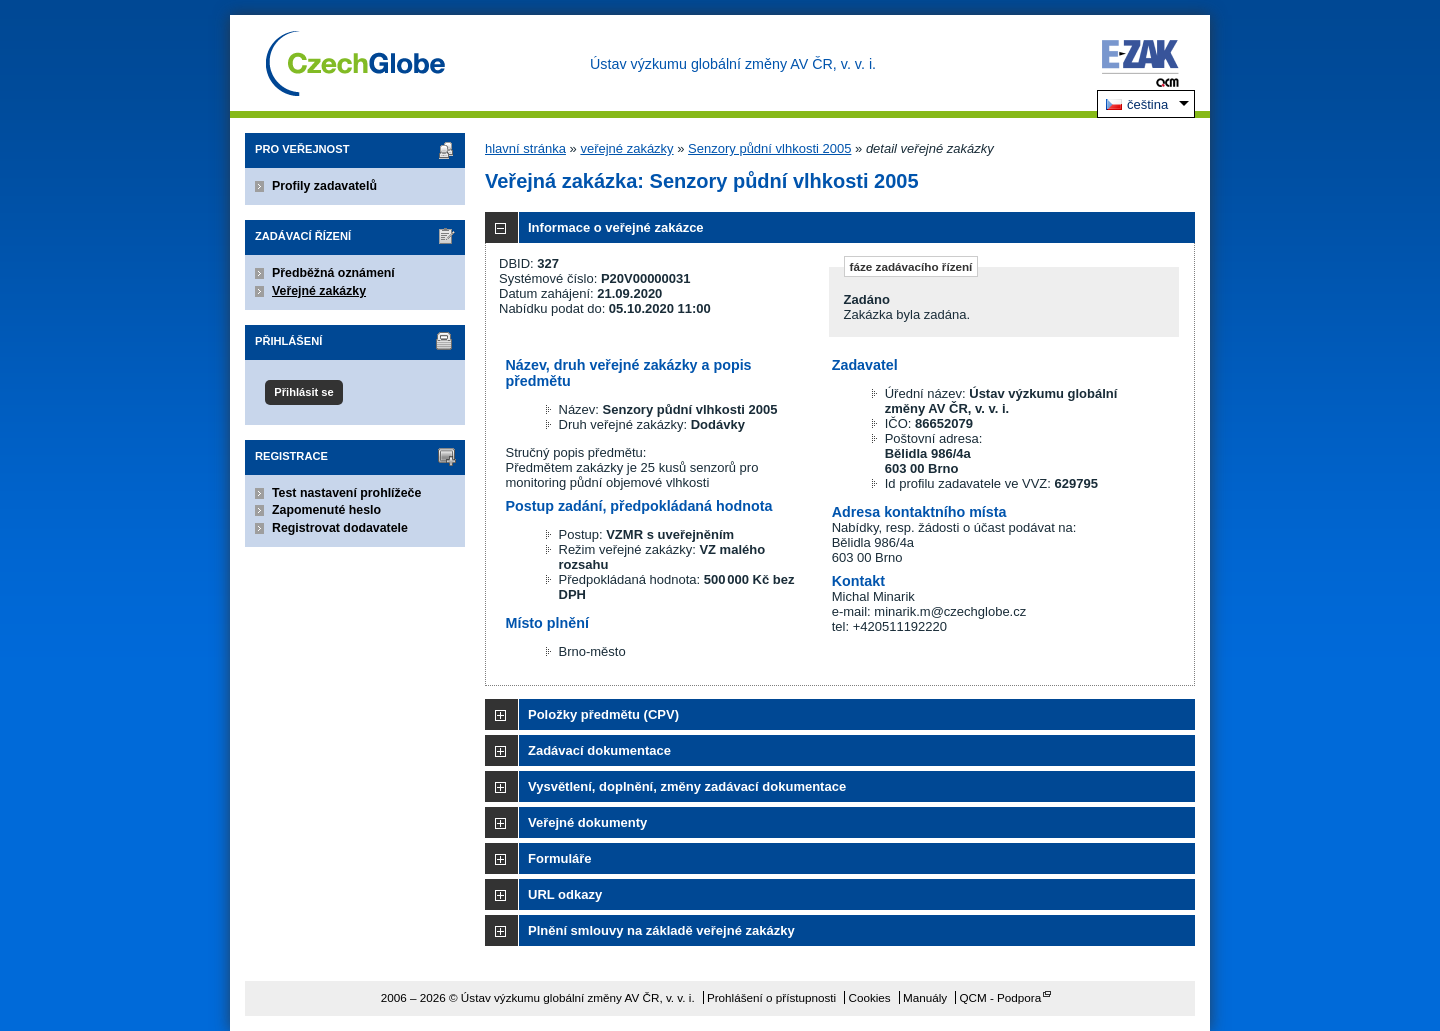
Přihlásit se (303, 392)
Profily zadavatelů (324, 186)
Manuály (925, 997)
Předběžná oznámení (333, 273)
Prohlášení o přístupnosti (771, 997)
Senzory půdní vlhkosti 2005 (769, 148)
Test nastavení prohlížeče (346, 493)
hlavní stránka (525, 148)
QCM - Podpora (1000, 997)
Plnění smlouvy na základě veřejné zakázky (661, 930)
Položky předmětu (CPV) (603, 714)
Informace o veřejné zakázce (616, 227)
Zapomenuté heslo (326, 510)
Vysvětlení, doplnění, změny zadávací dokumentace (687, 786)
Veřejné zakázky (319, 291)
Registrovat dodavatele (340, 528)
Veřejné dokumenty (587, 822)
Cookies (869, 997)
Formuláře (560, 858)
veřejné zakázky (626, 148)
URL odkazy (565, 894)
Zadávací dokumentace (599, 750)
